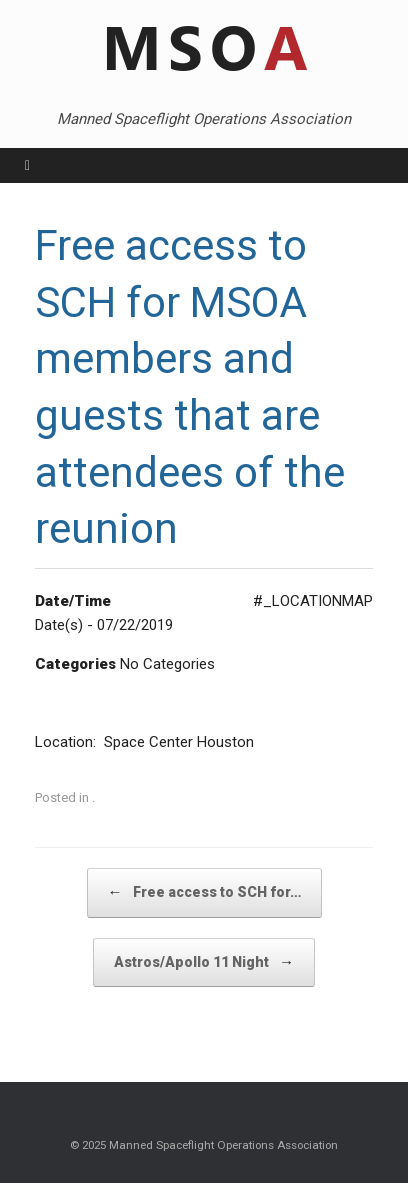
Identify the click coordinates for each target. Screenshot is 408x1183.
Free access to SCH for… (204, 892)
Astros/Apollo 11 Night (204, 962)
